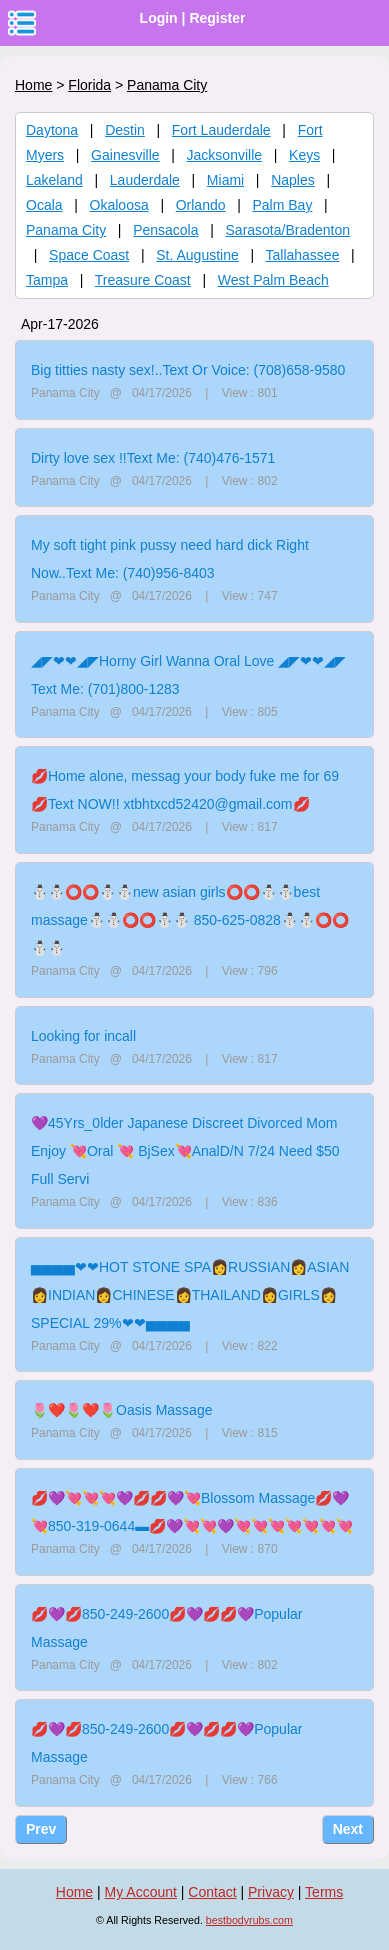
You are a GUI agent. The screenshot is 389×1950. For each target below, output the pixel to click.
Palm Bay (283, 205)
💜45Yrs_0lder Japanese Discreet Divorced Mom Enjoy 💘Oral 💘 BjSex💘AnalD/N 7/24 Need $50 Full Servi (185, 1151)
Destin (125, 130)
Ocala (44, 205)
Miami (225, 180)
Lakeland (54, 180)
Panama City (66, 230)
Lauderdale (145, 180)
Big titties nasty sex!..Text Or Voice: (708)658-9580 (188, 370)
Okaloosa (119, 205)
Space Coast (89, 255)
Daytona (52, 130)
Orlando (201, 205)
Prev (41, 1829)
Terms (324, 1892)
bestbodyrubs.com (249, 1920)
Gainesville (125, 155)
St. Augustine (197, 255)
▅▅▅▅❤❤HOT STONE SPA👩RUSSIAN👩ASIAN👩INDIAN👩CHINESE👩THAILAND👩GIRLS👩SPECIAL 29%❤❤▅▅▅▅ (190, 1295)
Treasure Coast (143, 280)
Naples (293, 180)
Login (159, 18)
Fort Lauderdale (221, 130)
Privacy (271, 1892)
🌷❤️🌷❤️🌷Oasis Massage (121, 1410)
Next (348, 1829)
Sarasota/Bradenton (288, 230)
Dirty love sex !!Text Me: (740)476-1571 (153, 458)
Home (33, 85)
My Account (141, 1892)
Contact (212, 1892)
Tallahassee (303, 255)
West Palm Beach (273, 280)
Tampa (47, 280)
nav (22, 23)
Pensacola (165, 230)
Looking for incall (83, 1036)
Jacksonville (224, 155)
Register (217, 18)
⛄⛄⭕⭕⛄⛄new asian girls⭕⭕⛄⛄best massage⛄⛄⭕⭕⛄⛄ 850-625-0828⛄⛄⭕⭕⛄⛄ (190, 920)
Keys (304, 155)
